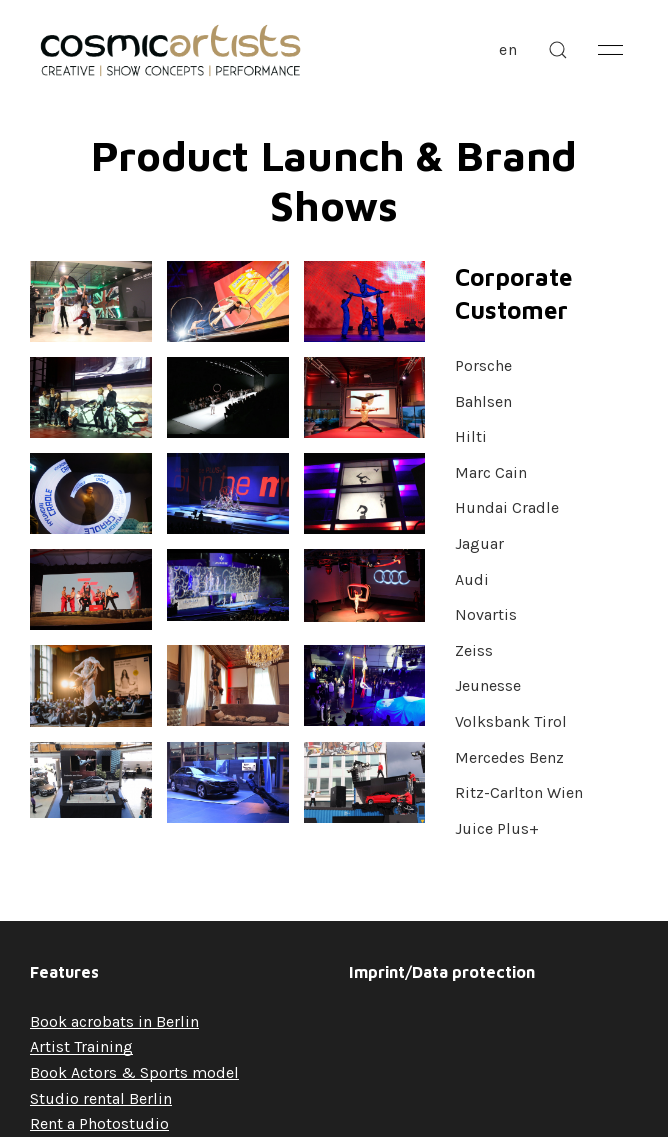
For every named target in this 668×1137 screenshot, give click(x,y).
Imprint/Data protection (442, 972)
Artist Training (81, 1046)
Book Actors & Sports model (134, 1072)
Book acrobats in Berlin (114, 1021)
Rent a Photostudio (99, 1123)
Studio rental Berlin (101, 1098)
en (508, 49)
